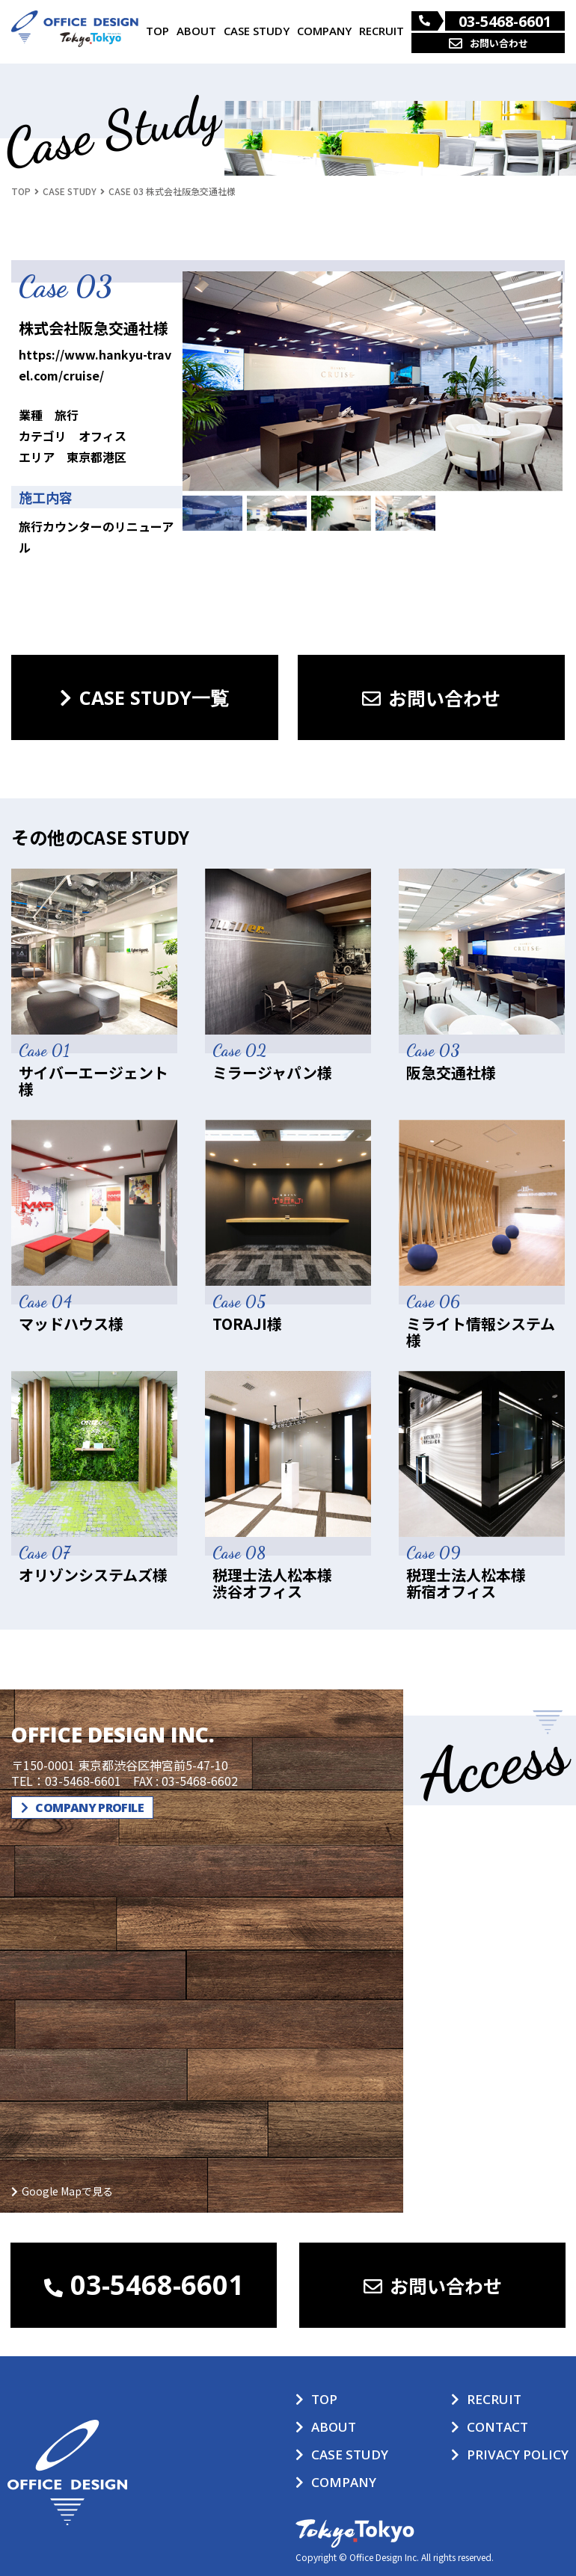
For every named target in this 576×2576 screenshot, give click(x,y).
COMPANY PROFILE (82, 1807)
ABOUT (196, 30)
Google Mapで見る (67, 2191)
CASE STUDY (256, 30)
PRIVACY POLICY (518, 2454)
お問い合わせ (488, 43)
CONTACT (497, 2426)
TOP (157, 30)
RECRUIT (381, 30)
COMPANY (324, 30)
